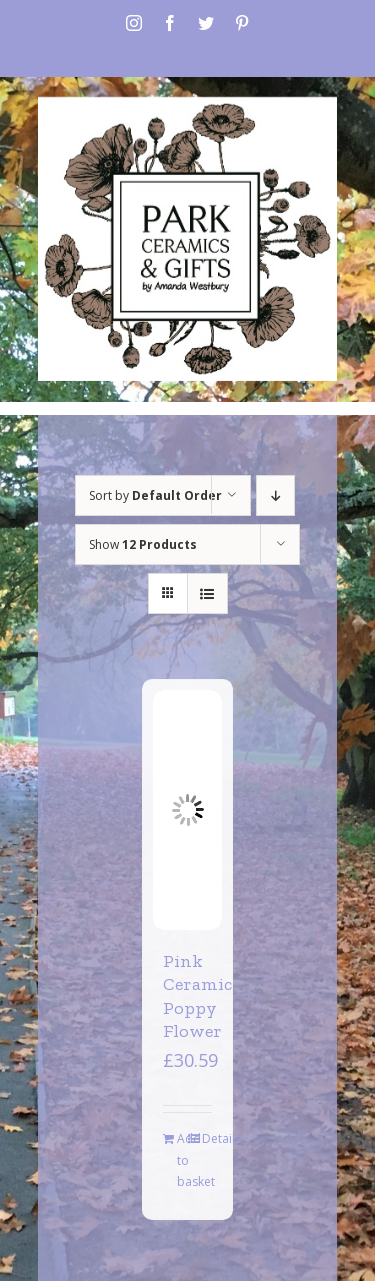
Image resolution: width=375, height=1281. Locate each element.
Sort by (155, 495)
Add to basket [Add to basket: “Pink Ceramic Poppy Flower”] (182, 1160)
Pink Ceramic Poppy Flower (197, 996)
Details (207, 1138)
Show (143, 544)
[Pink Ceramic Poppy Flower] (187, 810)
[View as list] (207, 593)
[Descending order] (275, 495)
